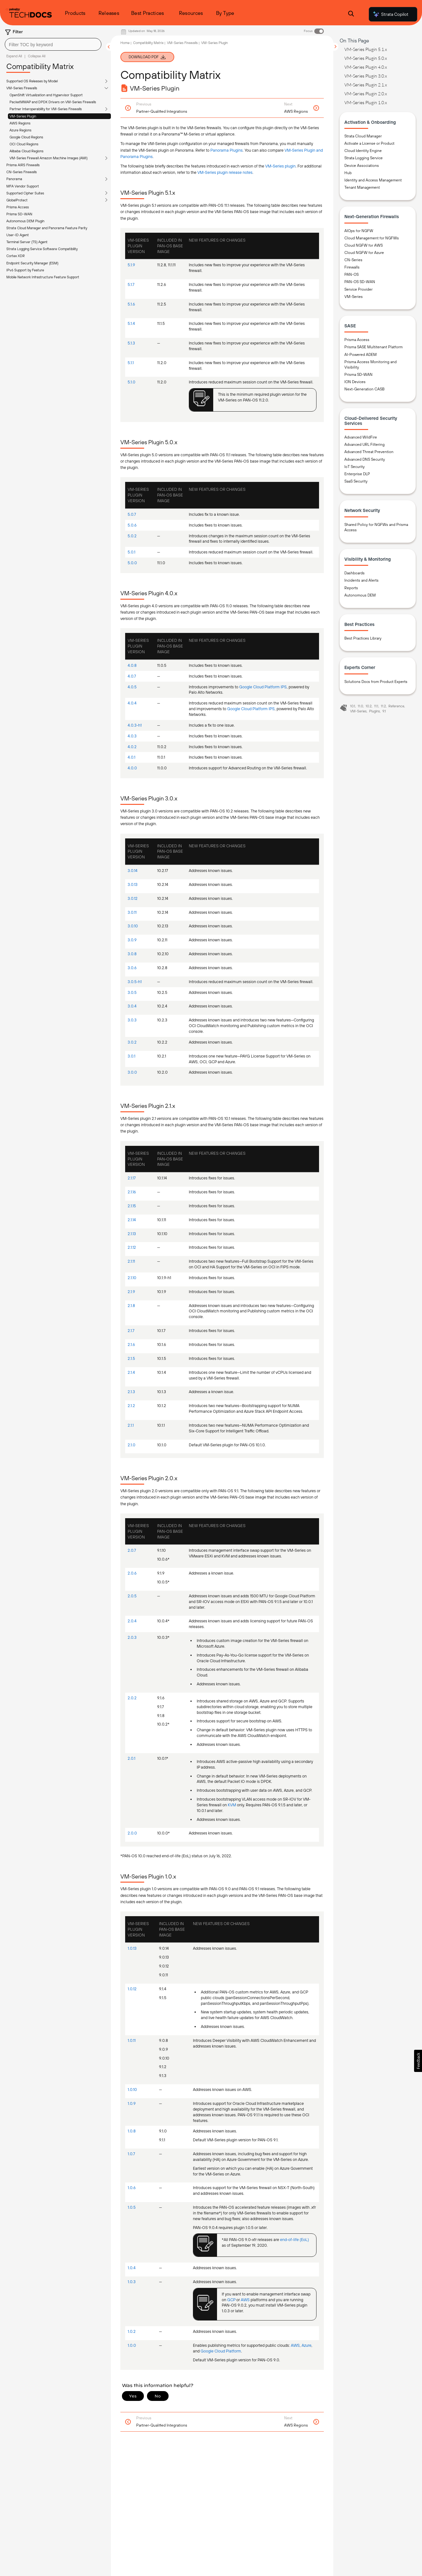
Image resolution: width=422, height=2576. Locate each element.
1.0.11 (132, 2040)
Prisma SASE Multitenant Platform (373, 347)
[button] (418, 2061)
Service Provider (358, 289)
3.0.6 (132, 967)
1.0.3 (132, 2281)
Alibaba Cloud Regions (26, 151)
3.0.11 (132, 912)
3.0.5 (132, 992)
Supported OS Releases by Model (32, 81)
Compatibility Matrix (148, 43)
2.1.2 (131, 1405)
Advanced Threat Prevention (368, 452)
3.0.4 (132, 1006)
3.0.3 (132, 1020)
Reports (351, 588)
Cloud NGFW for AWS (363, 245)
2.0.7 (132, 1550)
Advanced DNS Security (364, 459)
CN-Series (353, 260)
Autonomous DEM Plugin (25, 221)
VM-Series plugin (280, 166)
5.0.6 (132, 525)
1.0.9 (132, 2103)
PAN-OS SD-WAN (359, 282)
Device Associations (361, 165)
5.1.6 (131, 304)
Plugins (374, 711)
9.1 (384, 711)
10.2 (369, 706)
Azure (306, 2345)
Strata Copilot (390, 14)
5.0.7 (132, 514)
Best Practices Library (362, 638)
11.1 (376, 706)
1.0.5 (132, 2207)
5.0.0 (132, 562)
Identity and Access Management (373, 180)
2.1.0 (131, 1445)
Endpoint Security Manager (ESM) (32, 263)
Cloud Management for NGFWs (371, 238)
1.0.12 (132, 1988)
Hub (348, 173)
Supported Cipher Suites (25, 193)
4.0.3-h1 (135, 725)
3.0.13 (132, 884)
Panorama (14, 179)
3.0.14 (132, 870)
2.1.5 (131, 1358)
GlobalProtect (17, 200)
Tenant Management (362, 187)
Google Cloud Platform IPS (263, 687)
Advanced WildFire (360, 437)
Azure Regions (20, 130)
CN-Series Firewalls (21, 172)
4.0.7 (132, 676)
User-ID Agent (17, 235)
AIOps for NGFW (358, 231)
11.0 (360, 706)
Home (125, 43)
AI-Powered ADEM (360, 354)
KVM (232, 1805)
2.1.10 (132, 1277)
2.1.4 (131, 1372)
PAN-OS (351, 274)
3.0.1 (131, 1056)
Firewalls (352, 267)
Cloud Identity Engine (363, 150)
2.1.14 (132, 1219)
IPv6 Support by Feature (25, 270)
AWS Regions (20, 123)
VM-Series (353, 296)
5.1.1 (131, 362)
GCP (231, 2299)
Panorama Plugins (226, 150)
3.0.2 (132, 1042)
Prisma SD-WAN (19, 214)
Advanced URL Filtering (364, 444)
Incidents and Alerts (361, 580)
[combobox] (53, 44)
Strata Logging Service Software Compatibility (42, 249)
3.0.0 (132, 1072)
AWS (245, 2299)
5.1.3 (131, 343)
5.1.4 (131, 323)
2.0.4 (132, 1621)
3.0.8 (132, 953)
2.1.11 (131, 1261)
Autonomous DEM (360, 595)
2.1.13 (132, 1233)
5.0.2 (132, 536)
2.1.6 (131, 1344)
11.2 (383, 706)
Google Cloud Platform (221, 2351)
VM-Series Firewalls (21, 88)
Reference (396, 706)
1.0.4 (132, 2267)
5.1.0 (131, 382)
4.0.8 (132, 665)
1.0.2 (132, 2331)
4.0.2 (132, 746)
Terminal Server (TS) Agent (27, 242)
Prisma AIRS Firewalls (23, 165)
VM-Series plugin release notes (225, 172)
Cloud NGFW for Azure (364, 252)
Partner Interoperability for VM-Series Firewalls (46, 109)
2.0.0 (132, 1833)
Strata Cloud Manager (363, 136)
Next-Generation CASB (364, 389)
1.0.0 (132, 2345)
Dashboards (354, 573)
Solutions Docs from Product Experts (375, 681)
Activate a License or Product (369, 143)
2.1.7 (131, 1330)
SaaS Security (356, 481)
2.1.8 (131, 1305)
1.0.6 (132, 2187)
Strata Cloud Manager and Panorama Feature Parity (46, 228)
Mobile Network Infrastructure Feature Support (42, 277)
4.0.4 (132, 703)
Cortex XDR (15, 256)
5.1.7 (131, 284)
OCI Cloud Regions (24, 144)
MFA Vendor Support (22, 186)
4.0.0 (132, 768)
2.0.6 (132, 1573)
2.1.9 (131, 1291)
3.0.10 (133, 926)
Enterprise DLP (357, 474)
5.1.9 (131, 264)
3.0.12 (132, 898)
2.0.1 (131, 1758)
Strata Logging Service (363, 158)
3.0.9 (132, 940)
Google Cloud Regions (26, 137)
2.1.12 (132, 1247)
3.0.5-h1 (135, 981)
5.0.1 (131, 552)
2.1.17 (132, 1178)
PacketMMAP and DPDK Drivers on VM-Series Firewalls (53, 102)
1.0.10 (132, 2089)
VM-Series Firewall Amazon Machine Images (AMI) (48, 158)
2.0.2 (132, 1697)
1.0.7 (131, 2153)
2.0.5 (132, 1596)
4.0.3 (132, 736)
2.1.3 (131, 1391)
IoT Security (354, 466)
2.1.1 (131, 1425)
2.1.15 (132, 1205)
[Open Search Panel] (351, 14)
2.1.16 (132, 1192)
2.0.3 (132, 1637)
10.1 (352, 706)
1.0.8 (132, 2131)
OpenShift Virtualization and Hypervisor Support (46, 95)
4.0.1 (131, 757)
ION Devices (355, 382)
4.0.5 (132, 687)
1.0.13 (132, 1948)
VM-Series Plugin (23, 116)
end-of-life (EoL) (294, 2239)
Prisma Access (17, 207)
